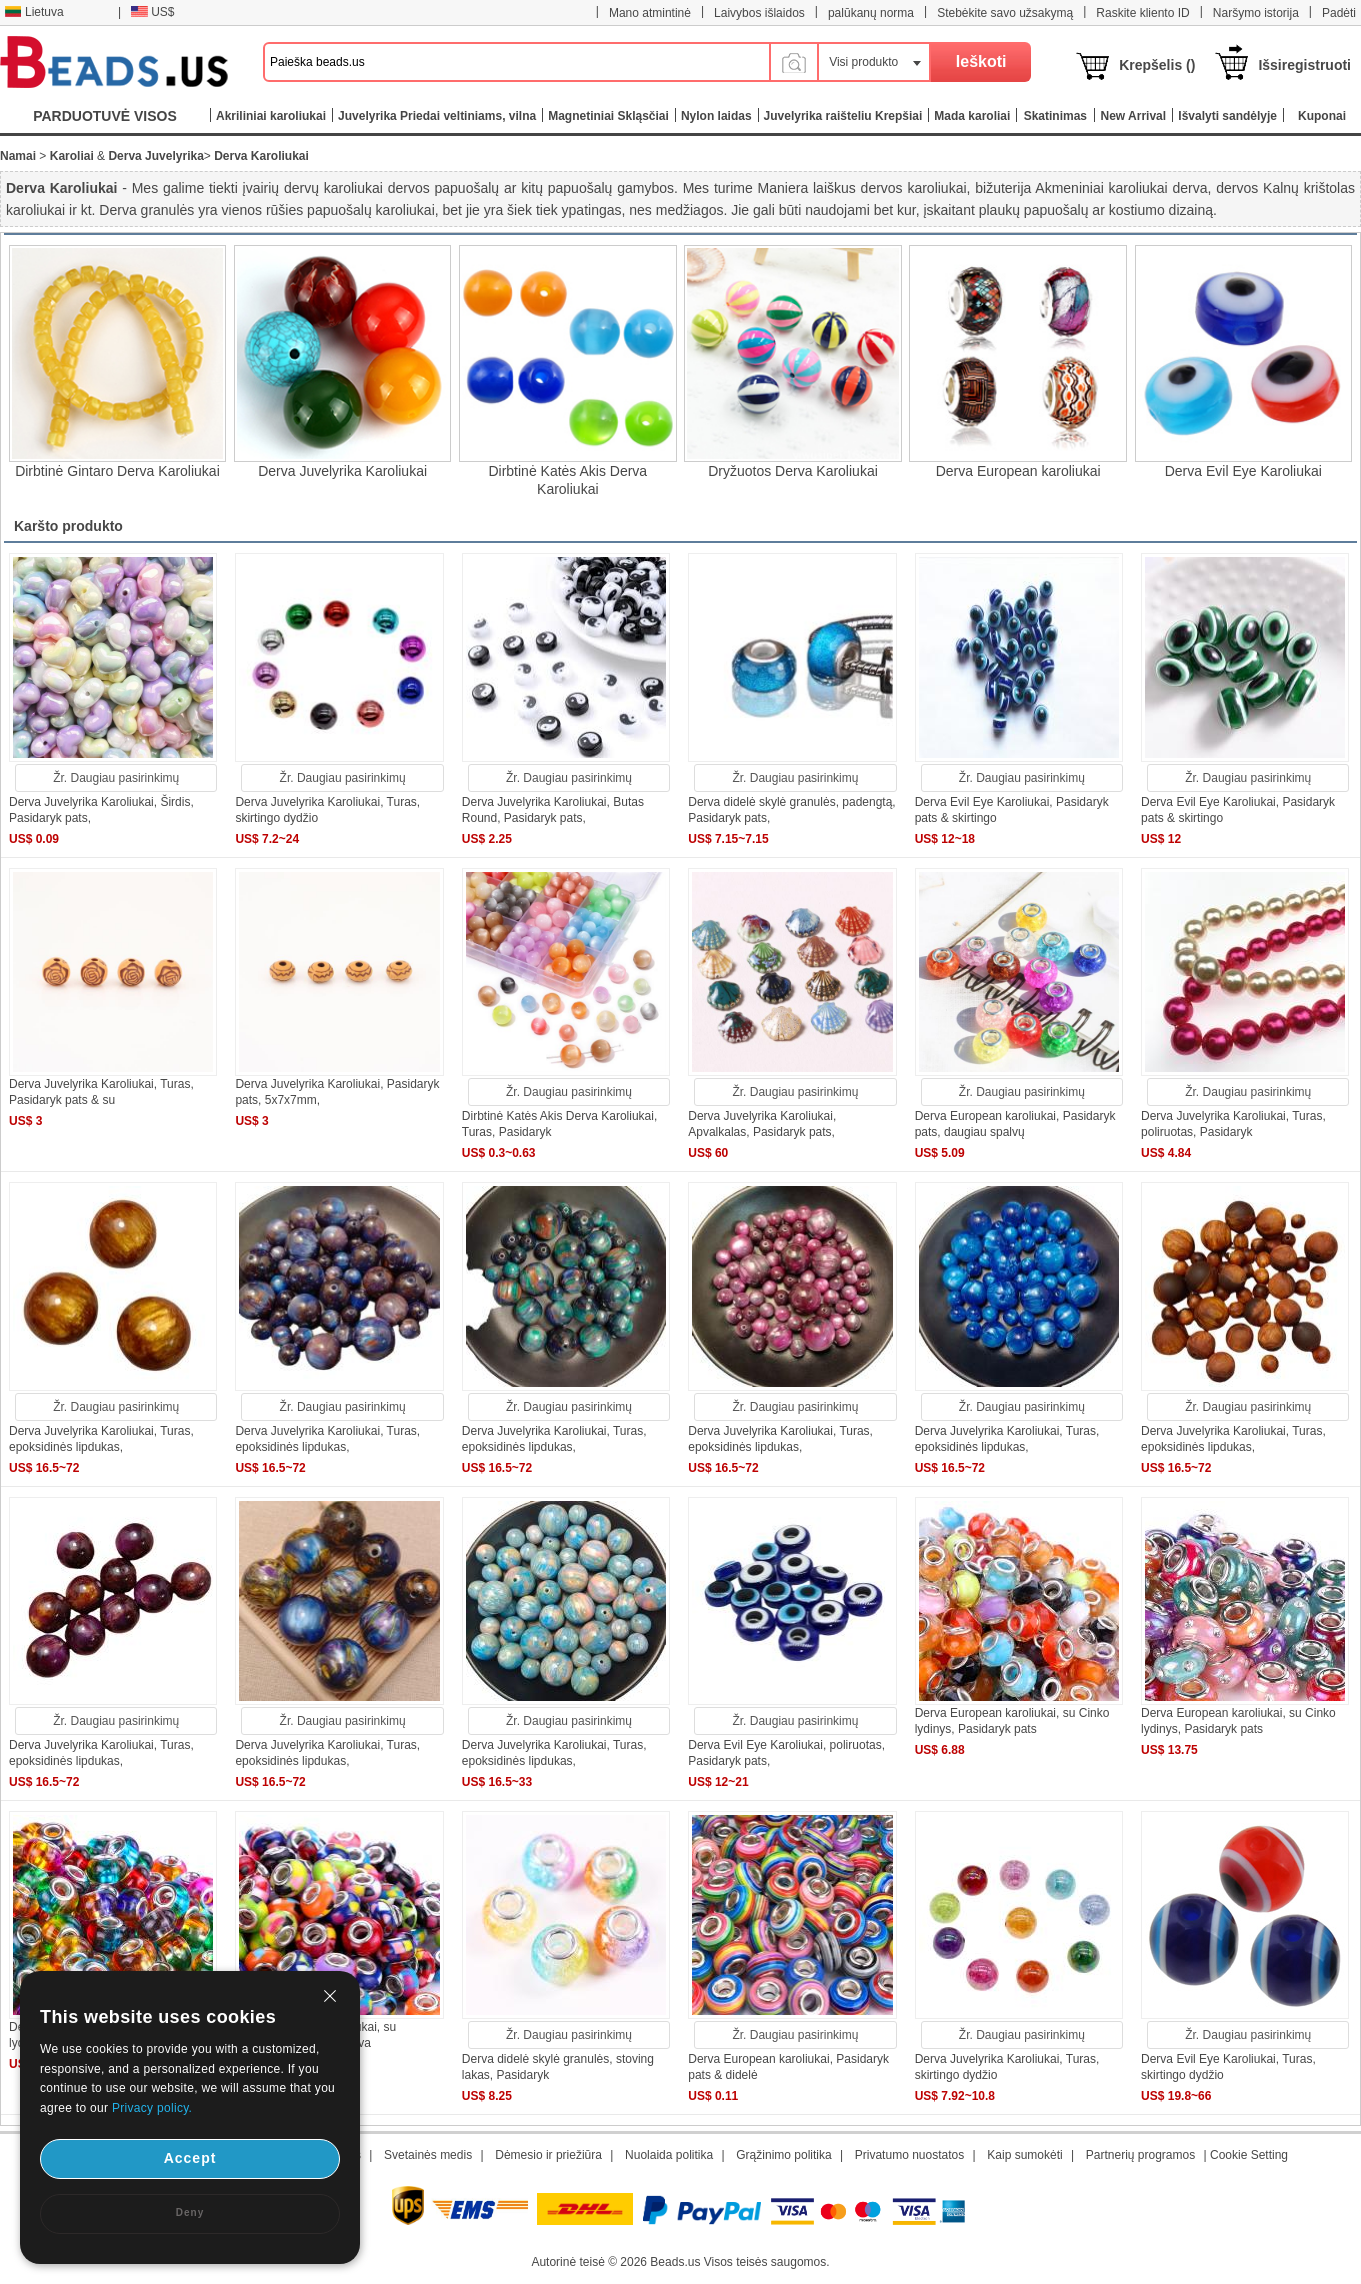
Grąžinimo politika (783, 2155)
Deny (190, 2212)
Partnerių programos (1140, 2155)
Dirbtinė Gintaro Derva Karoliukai (117, 471)
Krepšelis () (1157, 65)
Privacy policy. (152, 2108)
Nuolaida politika (669, 2155)
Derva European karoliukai (1018, 471)
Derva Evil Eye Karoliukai (1243, 471)
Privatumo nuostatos (909, 2155)
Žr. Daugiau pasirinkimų (116, 778)
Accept (190, 2158)
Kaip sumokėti (1024, 2155)
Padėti (1339, 13)
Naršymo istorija (1256, 13)
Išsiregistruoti (1304, 65)
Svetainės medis (428, 2155)
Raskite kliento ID (1142, 13)
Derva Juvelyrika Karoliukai (342, 471)
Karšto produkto (68, 526)
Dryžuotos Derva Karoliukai (793, 471)
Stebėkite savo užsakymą (1005, 13)
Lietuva (34, 12)
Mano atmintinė (650, 13)
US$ (152, 12)
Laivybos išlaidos (759, 13)
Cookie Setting (1249, 2155)
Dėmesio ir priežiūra (548, 2155)
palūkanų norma (871, 13)
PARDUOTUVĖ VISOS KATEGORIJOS (105, 120)
